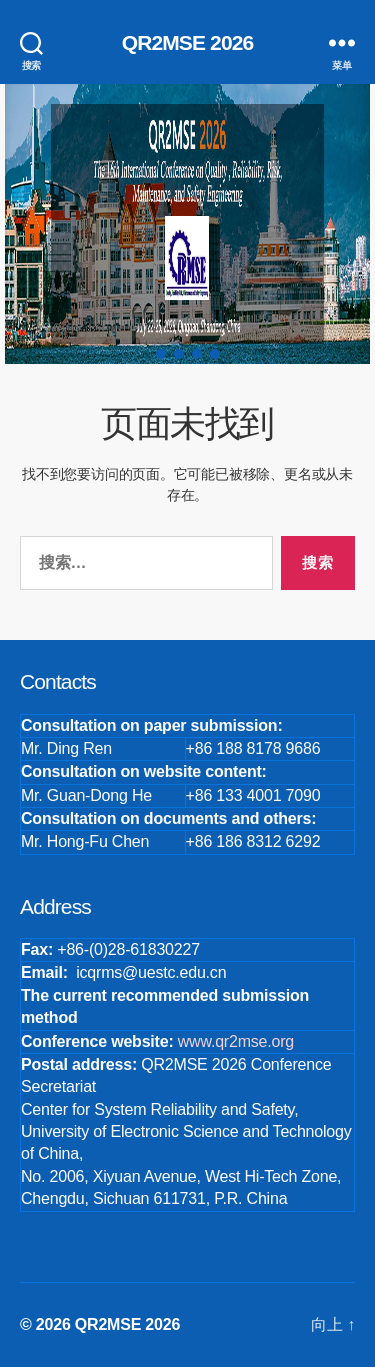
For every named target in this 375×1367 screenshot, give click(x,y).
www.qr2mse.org (236, 1041)
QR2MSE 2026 (188, 42)
